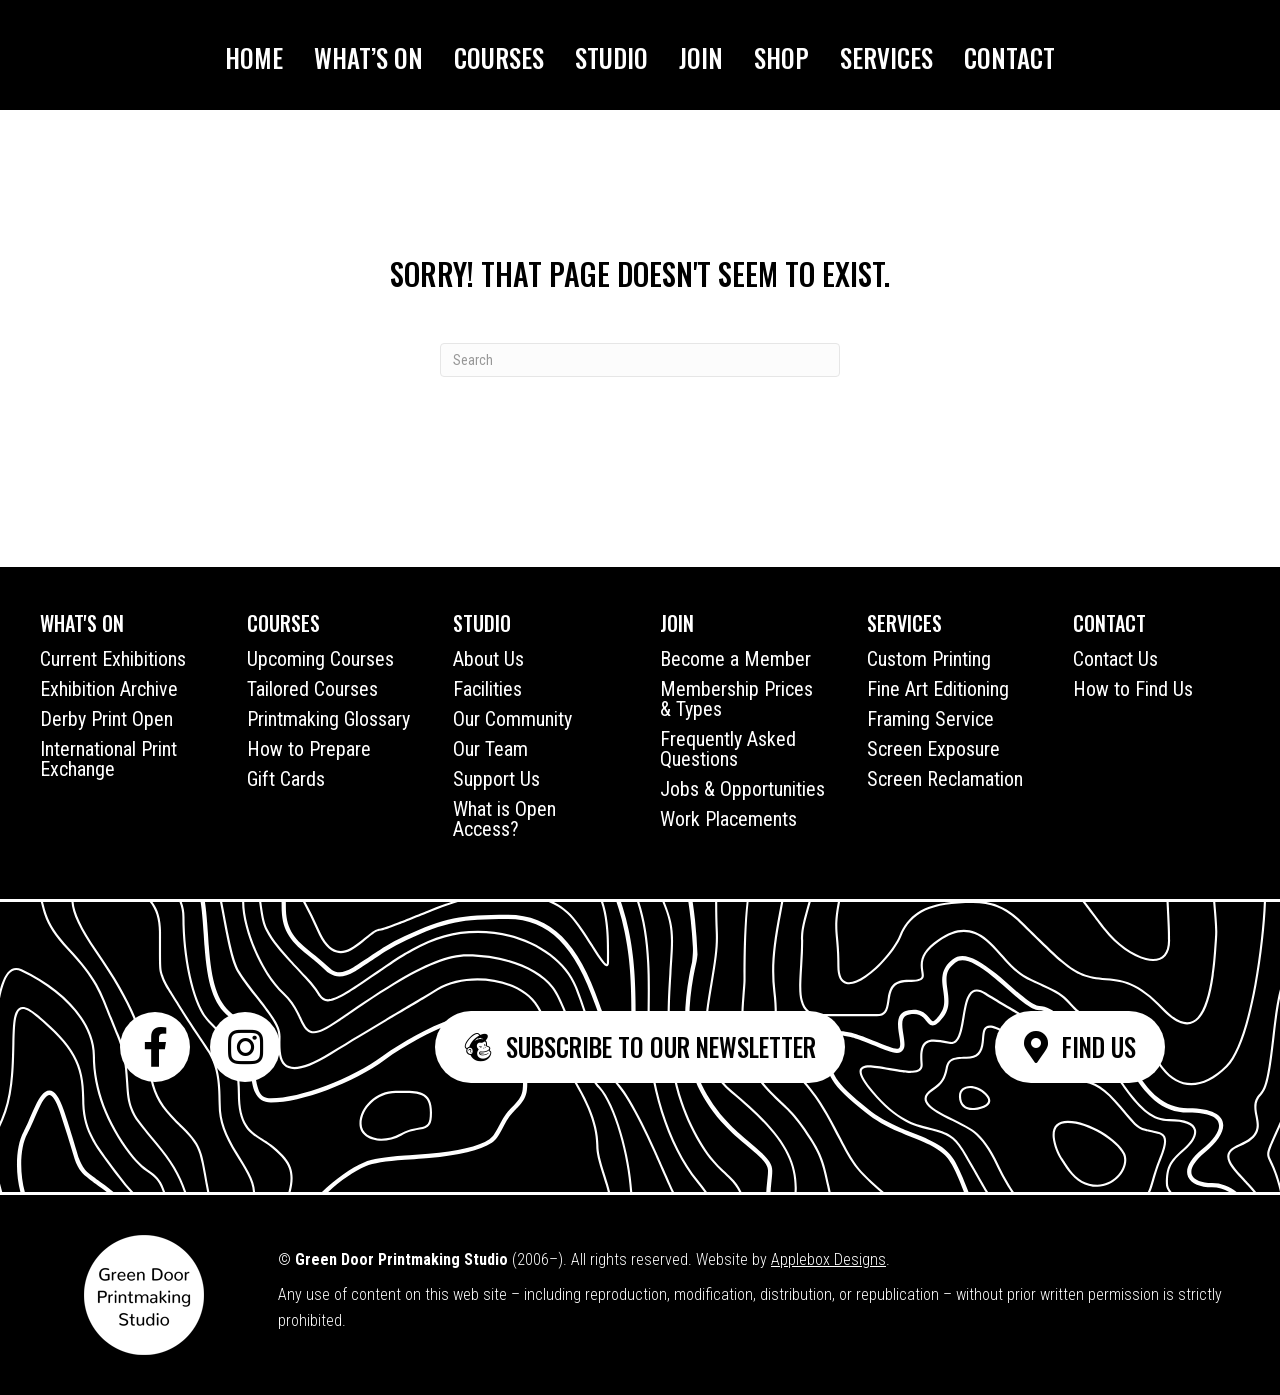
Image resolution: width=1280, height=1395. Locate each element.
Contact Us (1115, 659)
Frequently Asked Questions (728, 749)
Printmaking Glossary (328, 719)
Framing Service (930, 719)
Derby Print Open (106, 719)
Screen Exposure (933, 749)
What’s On (368, 57)
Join (701, 57)
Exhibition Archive (109, 689)
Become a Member (735, 659)
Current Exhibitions (113, 659)
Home (254, 57)
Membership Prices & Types (736, 699)
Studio (611, 57)
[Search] (640, 360)
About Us (488, 659)
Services (886, 57)
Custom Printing (929, 659)
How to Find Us (1133, 689)
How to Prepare (309, 749)
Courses (499, 57)
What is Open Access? (504, 819)
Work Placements (728, 819)
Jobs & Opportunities (742, 789)
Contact (1009, 57)
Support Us (496, 779)
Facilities (487, 689)
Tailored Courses (312, 689)
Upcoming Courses (320, 659)
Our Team (490, 749)
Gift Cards (286, 779)
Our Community (512, 719)
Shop (781, 57)
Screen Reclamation (945, 779)
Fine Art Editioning (938, 689)
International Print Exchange (108, 759)
